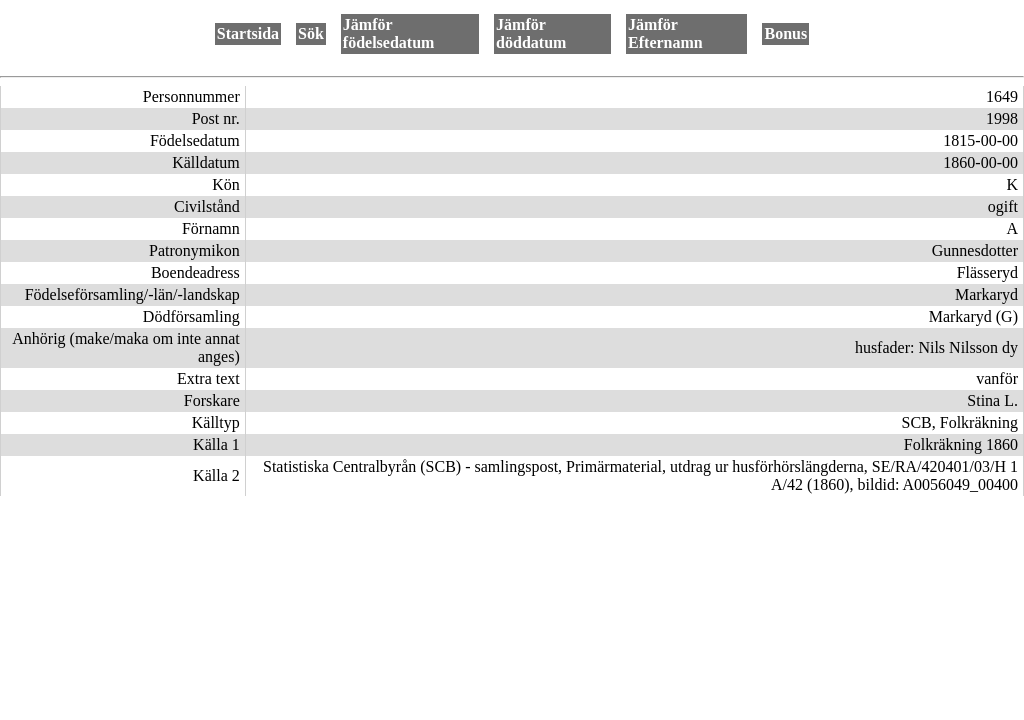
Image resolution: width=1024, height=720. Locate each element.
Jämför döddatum (531, 33)
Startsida (248, 33)
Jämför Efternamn (665, 33)
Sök (311, 33)
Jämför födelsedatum (389, 33)
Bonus (785, 33)
